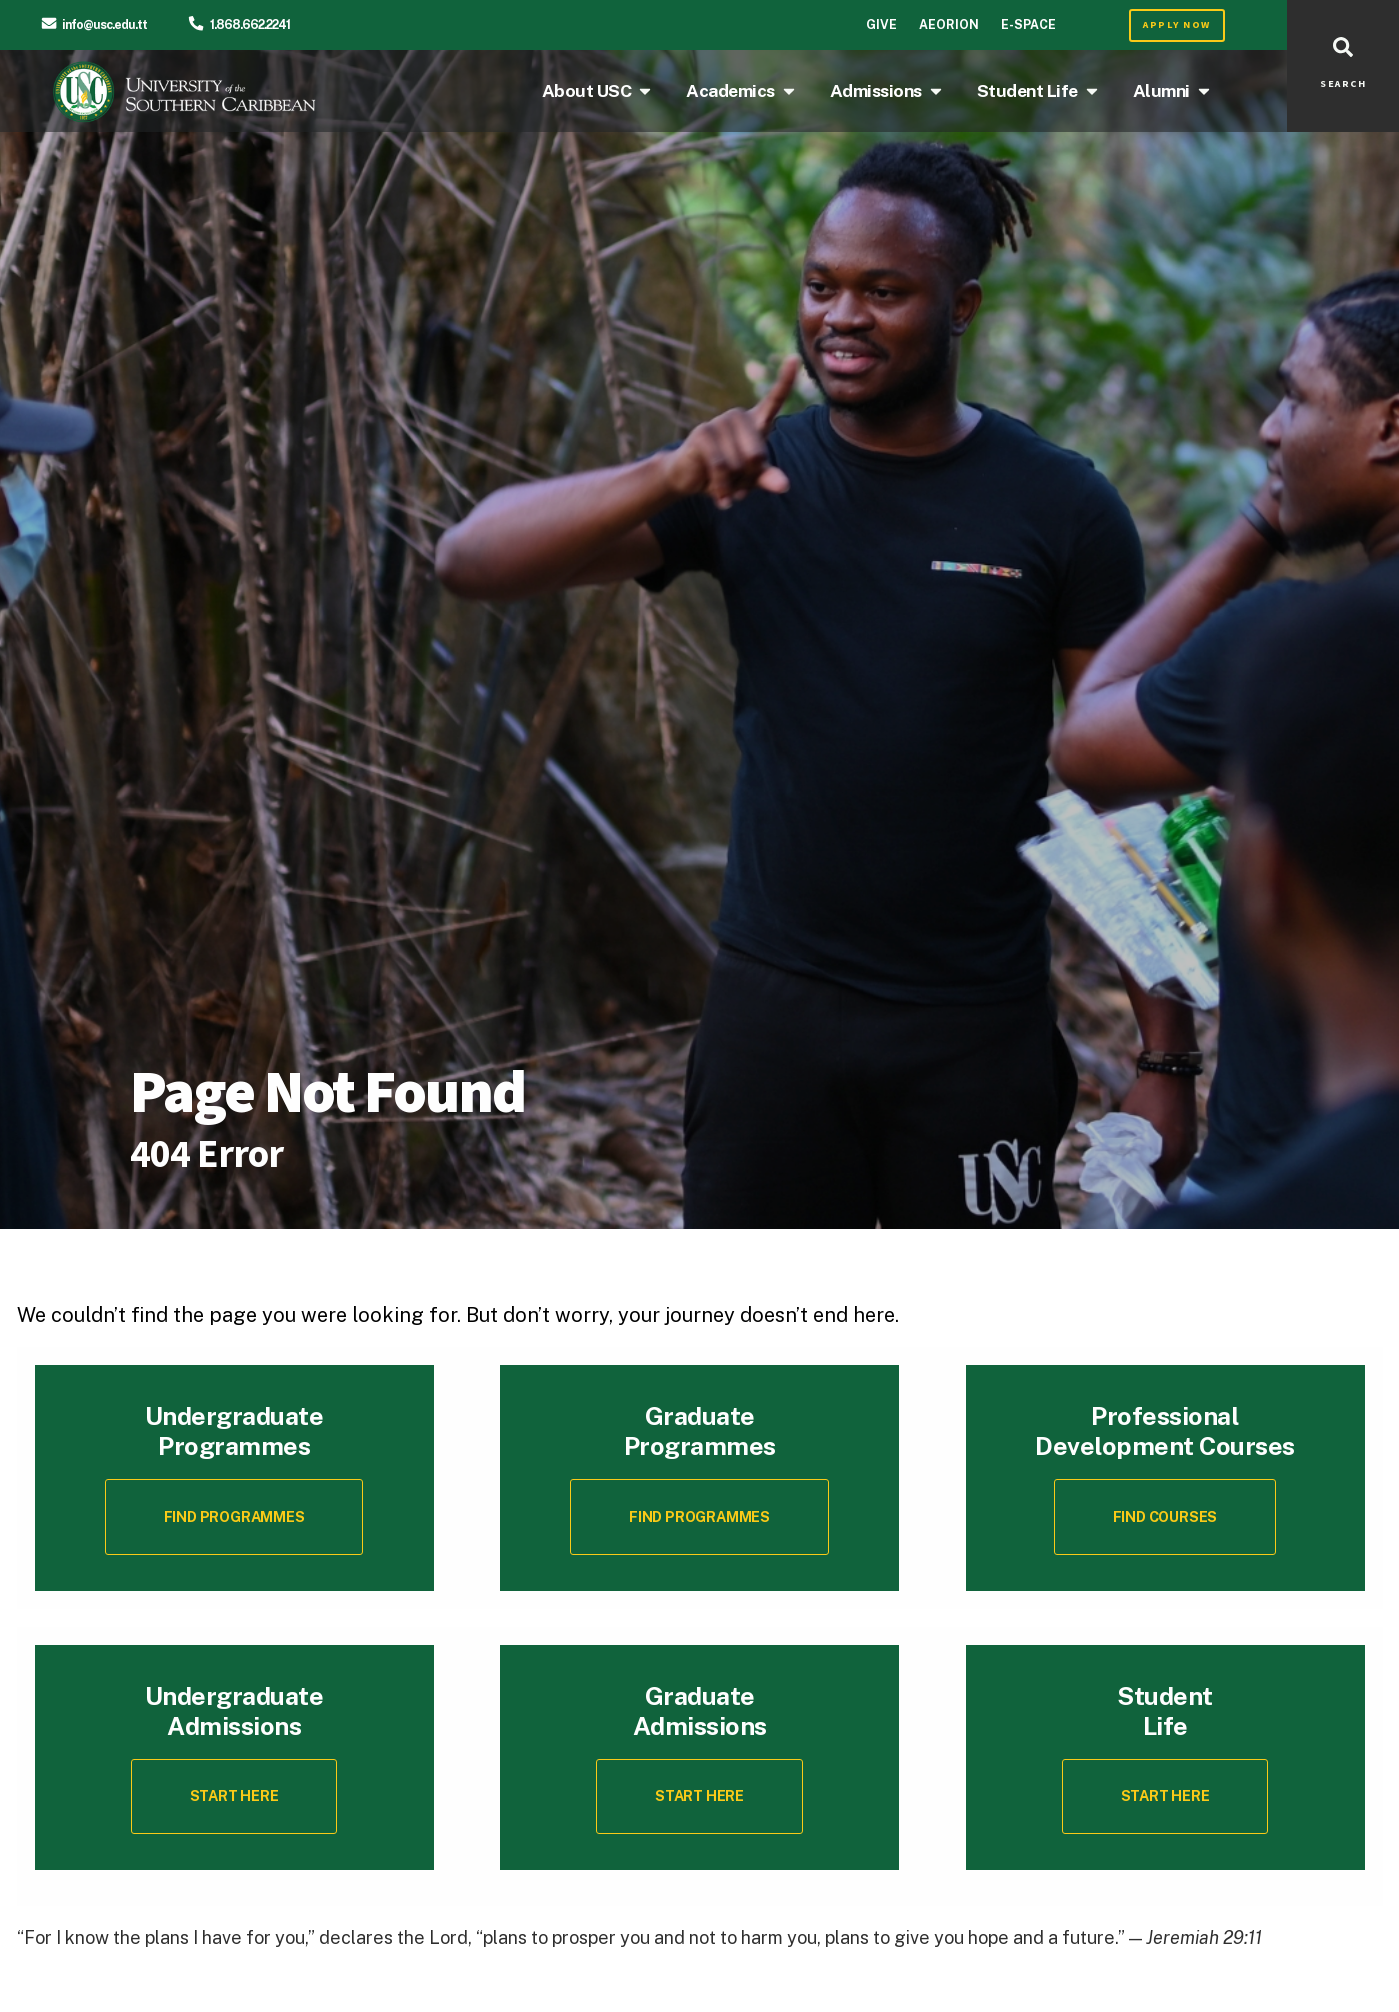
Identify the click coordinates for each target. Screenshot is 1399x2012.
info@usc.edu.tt (104, 24)
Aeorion (949, 24)
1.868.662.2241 (250, 24)
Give (881, 24)
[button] (1165, 1516)
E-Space (1028, 24)
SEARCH (1343, 84)
